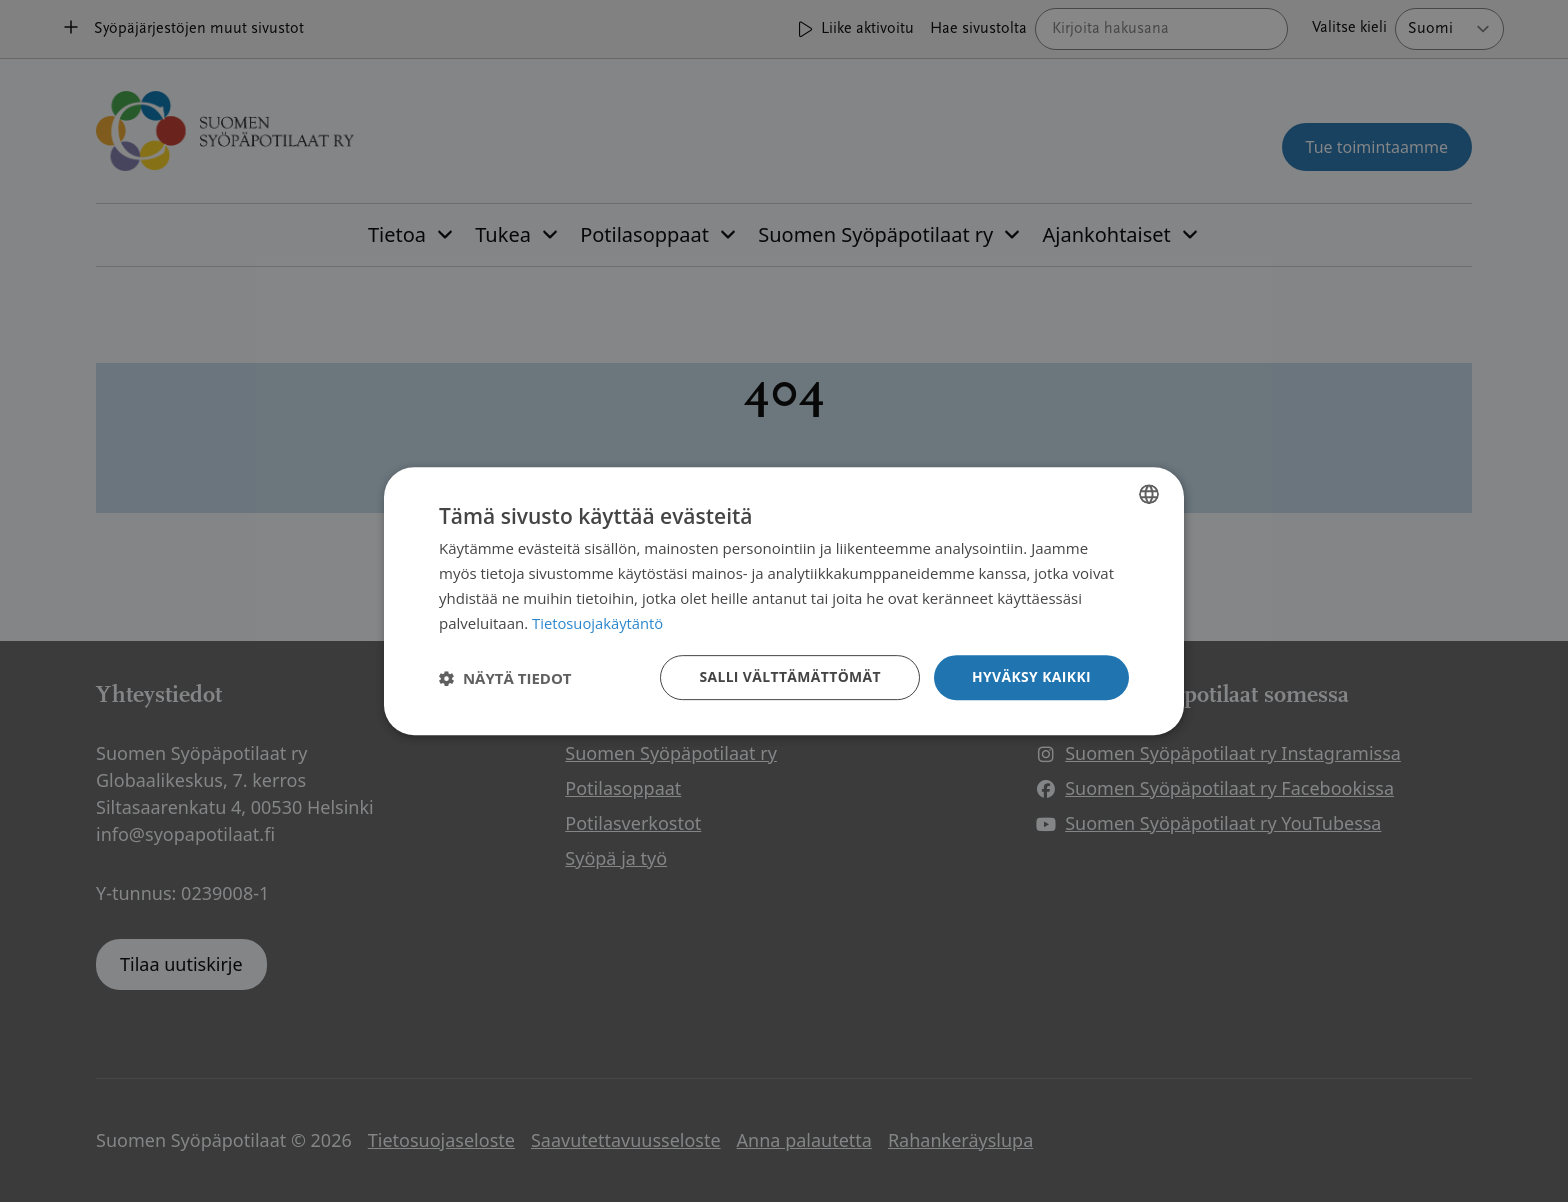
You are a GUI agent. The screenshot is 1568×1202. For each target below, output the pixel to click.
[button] (505, 678)
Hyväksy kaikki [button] (1031, 676)
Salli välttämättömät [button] (788, 676)
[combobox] (1149, 494)
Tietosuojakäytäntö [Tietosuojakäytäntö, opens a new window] (598, 623)
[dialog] (784, 601)
